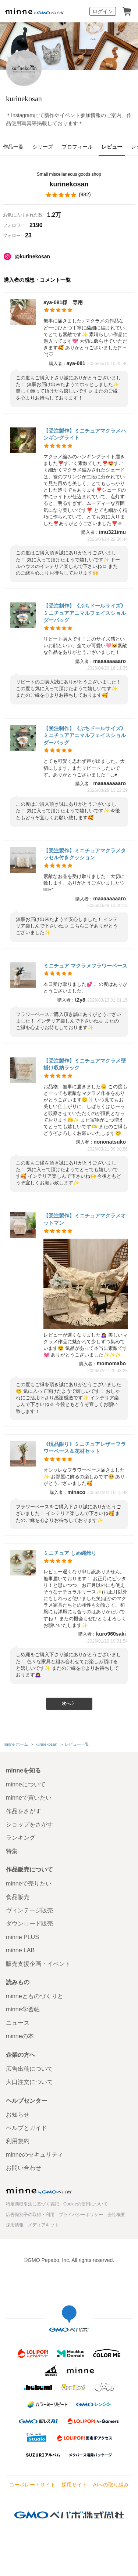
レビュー (112, 147)
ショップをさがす (29, 1824)
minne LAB (20, 1950)
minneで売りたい (29, 1883)
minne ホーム (16, 1744)
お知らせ (17, 2115)
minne (39, 2190)
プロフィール (77, 147)
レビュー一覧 (77, 1744)
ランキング (20, 1837)
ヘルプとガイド (26, 2128)
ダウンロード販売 (29, 1923)
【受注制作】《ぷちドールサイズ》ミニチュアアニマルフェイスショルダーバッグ (84, 613)
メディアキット (43, 2224)
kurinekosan (24, 99)
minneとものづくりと (34, 1996)
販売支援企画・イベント (38, 1964)
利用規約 (17, 2141)
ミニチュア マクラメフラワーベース (85, 966)
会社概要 (116, 2214)
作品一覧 (13, 147)
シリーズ (42, 147)
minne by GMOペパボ (34, 11)
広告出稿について (29, 2069)
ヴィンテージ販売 (29, 1910)
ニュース (17, 2023)
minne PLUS (22, 1937)
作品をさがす (23, 1811)
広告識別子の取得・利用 (30, 2214)
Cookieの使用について (85, 2204)
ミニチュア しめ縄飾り (69, 1553)
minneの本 (20, 2036)
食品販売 (17, 1897)
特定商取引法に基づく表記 (32, 2204)
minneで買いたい (29, 1798)
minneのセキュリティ (34, 2154)
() (69, 194)
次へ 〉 (69, 1703)
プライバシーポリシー (81, 2214)
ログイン (102, 11)
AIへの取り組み (111, 2485)
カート (127, 11)
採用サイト (74, 2485)
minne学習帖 (23, 2009)
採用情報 (15, 2224)
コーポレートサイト (32, 2485)
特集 (12, 1851)
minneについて (26, 1784)
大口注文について (29, 2082)
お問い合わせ (23, 2168)
